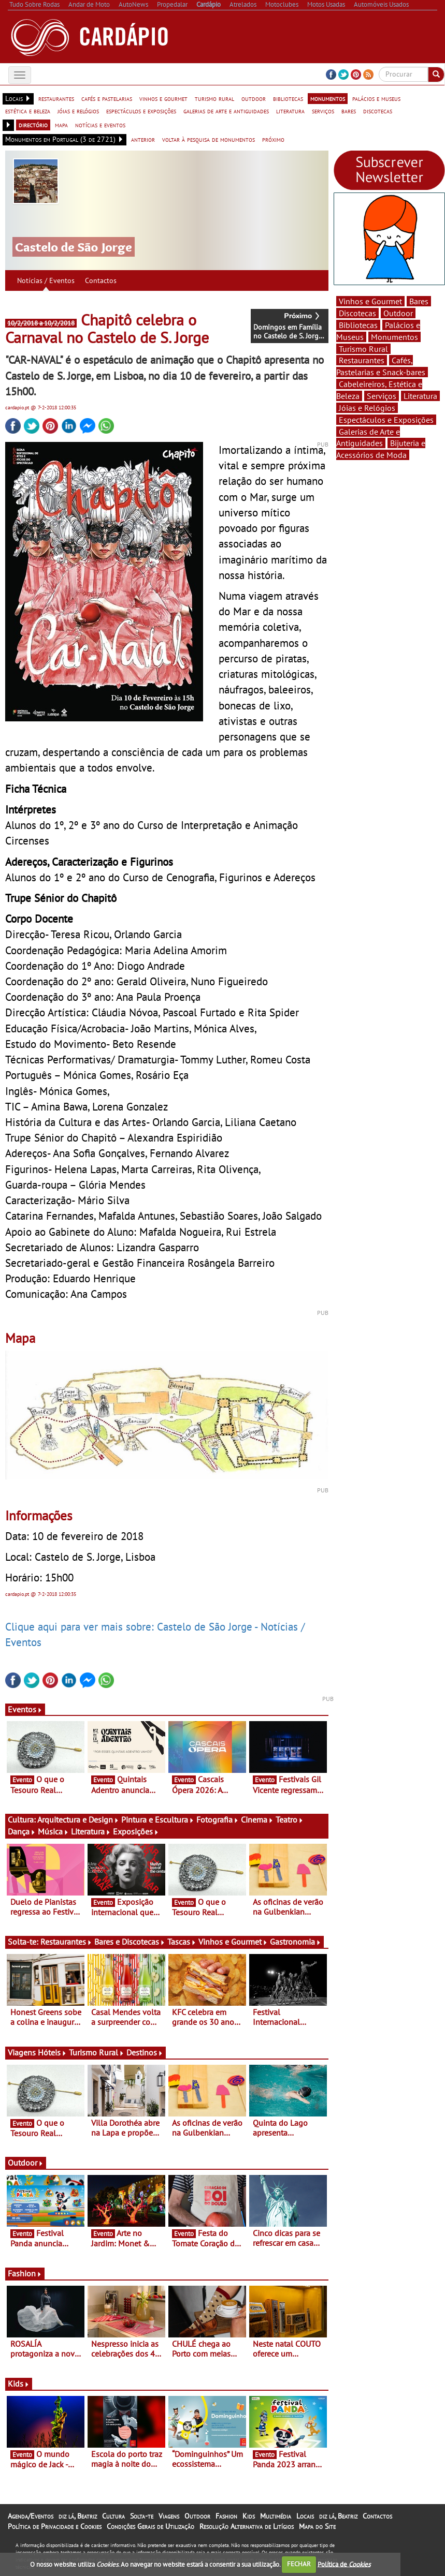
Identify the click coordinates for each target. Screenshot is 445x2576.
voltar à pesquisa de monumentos (208, 139)
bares (348, 110)
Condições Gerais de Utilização (150, 2526)
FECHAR (299, 2563)
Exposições (136, 1831)
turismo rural (214, 98)
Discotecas (357, 313)
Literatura (91, 1831)
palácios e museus (376, 98)
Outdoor (26, 2162)
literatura (290, 110)
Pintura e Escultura (157, 1819)
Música (53, 1831)
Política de (344, 2563)
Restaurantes (66, 1941)
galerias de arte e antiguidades (226, 110)
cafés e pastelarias (106, 98)
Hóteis (52, 2052)
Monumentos (394, 337)
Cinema (257, 1819)
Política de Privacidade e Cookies (55, 2526)
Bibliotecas (358, 325)
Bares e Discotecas (129, 1941)
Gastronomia (295, 1941)
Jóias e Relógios (367, 408)
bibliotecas (288, 98)
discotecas (377, 110)
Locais (305, 2516)
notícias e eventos (100, 124)
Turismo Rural (96, 2052)
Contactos (101, 280)
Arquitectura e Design (78, 1819)
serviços (323, 110)
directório (33, 124)
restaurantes (56, 98)
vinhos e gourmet (163, 98)
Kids (19, 2383)
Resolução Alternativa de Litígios (246, 2526)
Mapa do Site (317, 2526)
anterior (143, 139)
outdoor (253, 98)
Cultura (113, 2516)
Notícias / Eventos (46, 280)
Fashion (25, 2273)
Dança (22, 1831)
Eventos (25, 1709)
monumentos (327, 98)
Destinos (144, 2052)
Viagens (169, 2516)
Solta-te (141, 2516)
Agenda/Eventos (30, 2516)
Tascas (181, 1941)
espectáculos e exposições (141, 110)
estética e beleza (27, 110)
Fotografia (217, 1819)
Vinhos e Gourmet (233, 1941)
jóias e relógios (78, 110)
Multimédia (275, 2516)
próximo (273, 139)
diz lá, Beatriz (78, 2516)
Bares (418, 301)
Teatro (290, 1819)
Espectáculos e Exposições (386, 419)
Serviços (381, 396)
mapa (61, 124)
